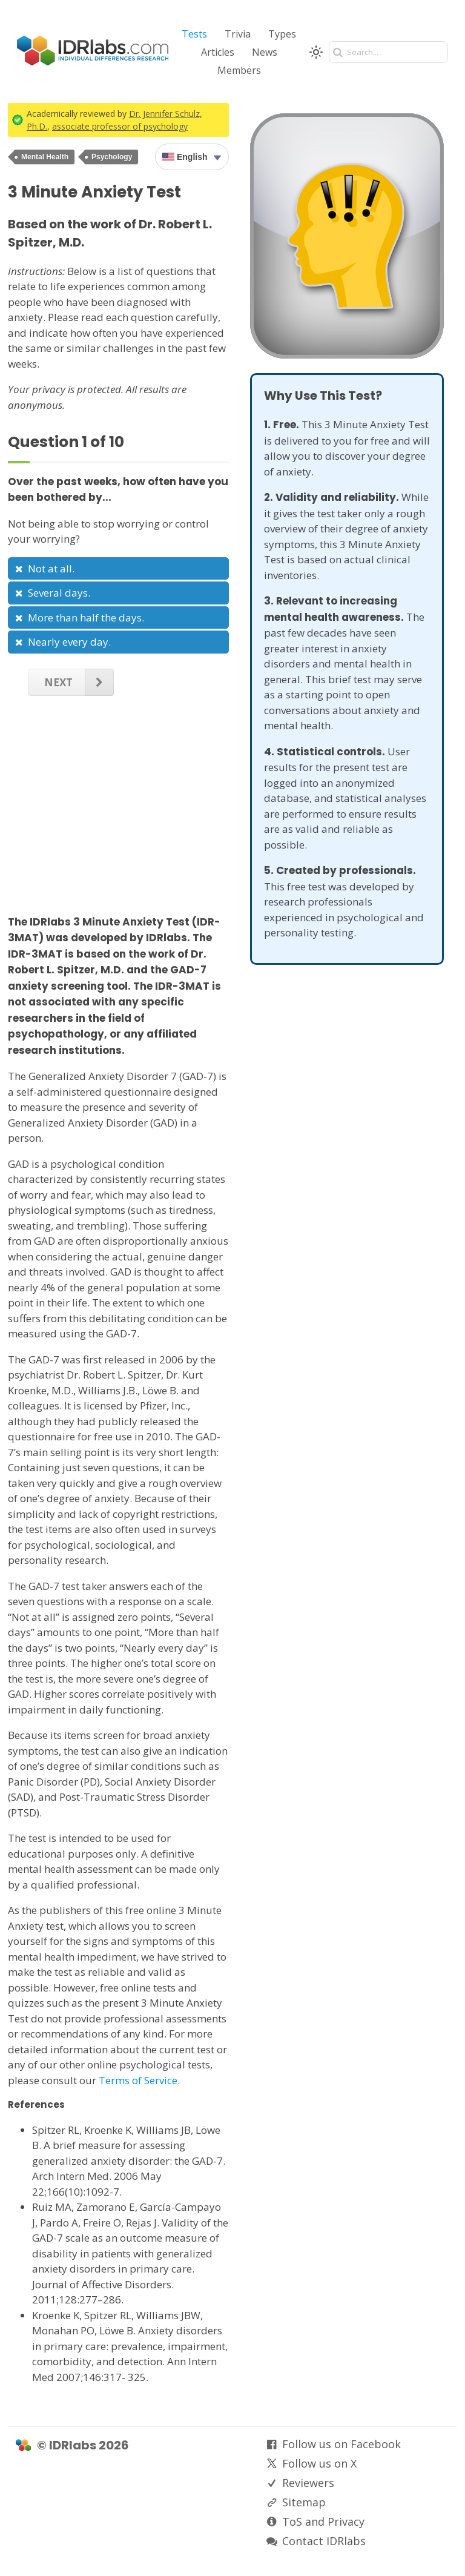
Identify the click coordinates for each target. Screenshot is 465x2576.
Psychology (111, 157)
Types (282, 34)
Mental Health (44, 157)
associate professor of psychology (120, 126)
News (264, 52)
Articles (217, 52)
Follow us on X (319, 2463)
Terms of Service (138, 2080)
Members (239, 70)
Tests (194, 34)
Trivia (238, 34)
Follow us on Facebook (341, 2444)
